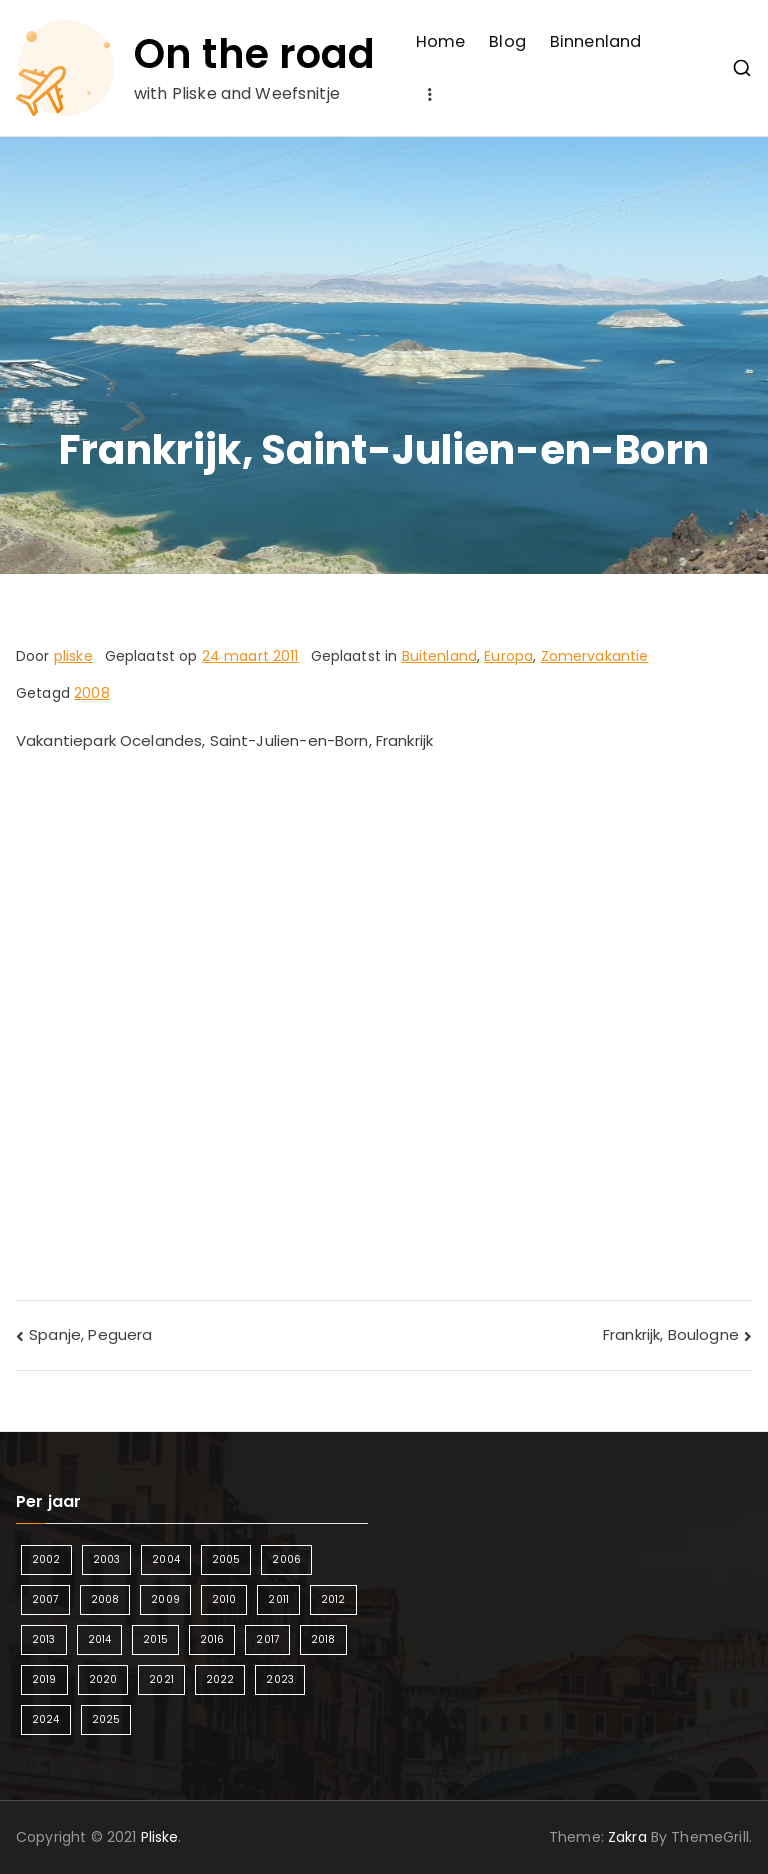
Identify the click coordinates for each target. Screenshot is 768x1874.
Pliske (160, 1837)
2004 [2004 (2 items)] (166, 1559)
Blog (507, 41)
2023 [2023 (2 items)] (280, 1679)
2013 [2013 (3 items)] (44, 1639)
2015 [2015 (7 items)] (155, 1639)
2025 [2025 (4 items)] (106, 1719)
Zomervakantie (595, 656)
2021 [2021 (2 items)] (161, 1679)
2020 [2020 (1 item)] (103, 1679)
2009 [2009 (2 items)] (165, 1599)
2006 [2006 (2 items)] (286, 1559)
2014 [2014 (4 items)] (100, 1639)
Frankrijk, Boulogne (671, 1334)
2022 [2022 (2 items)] (220, 1679)
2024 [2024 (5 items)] (46, 1719)
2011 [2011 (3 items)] (278, 1599)
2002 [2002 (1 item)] (46, 1559)
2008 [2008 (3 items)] (105, 1599)
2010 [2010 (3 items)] (224, 1599)
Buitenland (440, 656)
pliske (73, 656)
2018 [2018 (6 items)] (323, 1639)
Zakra (627, 1837)
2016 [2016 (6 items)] (212, 1639)
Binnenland (596, 41)
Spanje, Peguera (90, 1334)
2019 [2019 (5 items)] (44, 1679)
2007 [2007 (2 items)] (45, 1599)
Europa (508, 656)
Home (441, 41)
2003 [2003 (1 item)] (107, 1559)
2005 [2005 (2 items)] (226, 1559)
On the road (255, 54)
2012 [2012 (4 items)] (333, 1599)
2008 (92, 693)
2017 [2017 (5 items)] (267, 1639)
